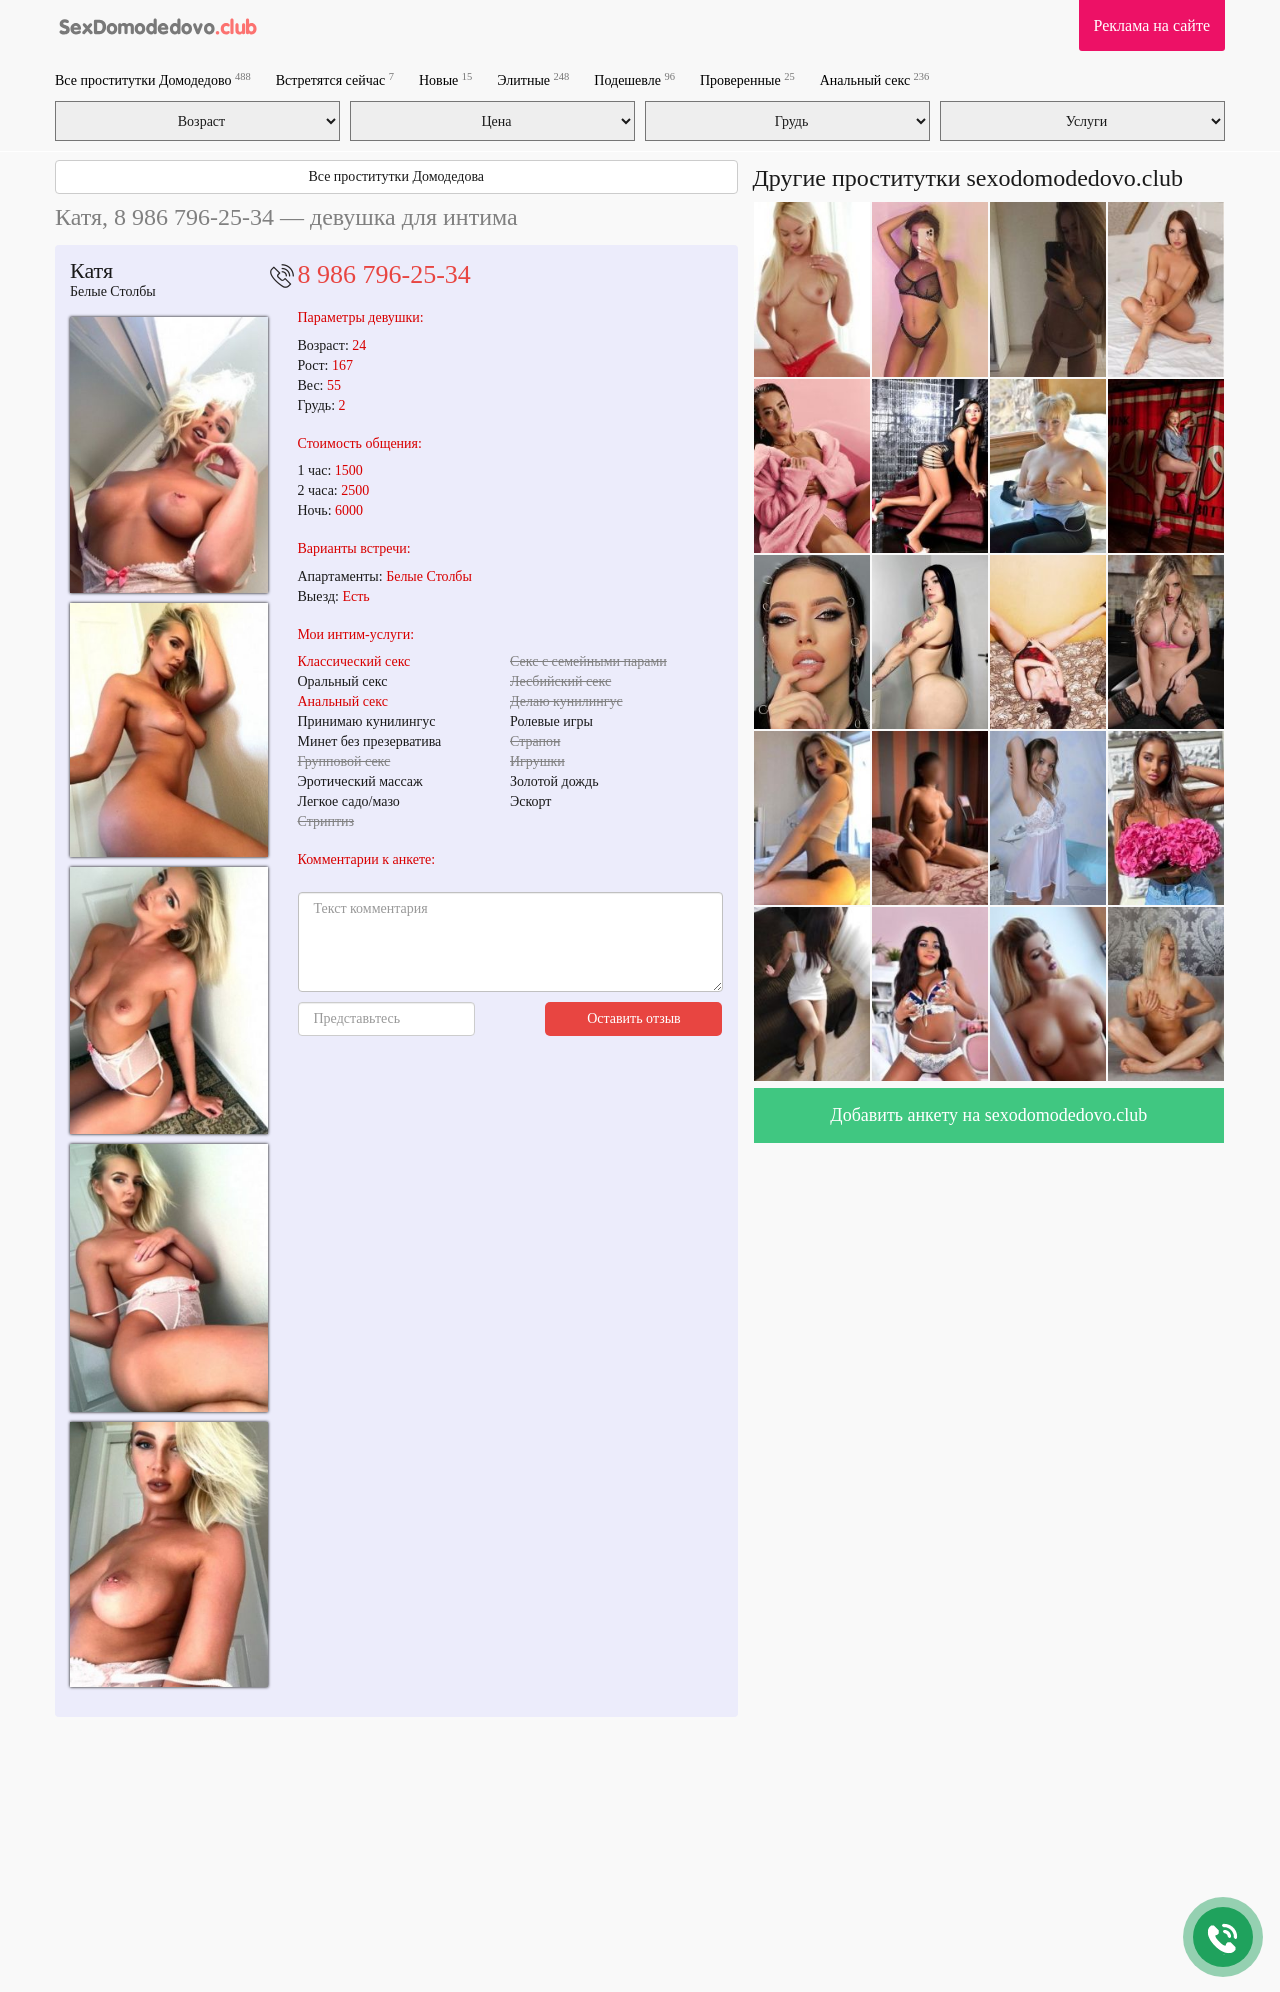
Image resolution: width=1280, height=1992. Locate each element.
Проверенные (747, 79)
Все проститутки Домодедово (153, 79)
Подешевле (634, 79)
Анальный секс (875, 79)
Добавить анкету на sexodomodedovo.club (988, 1115)
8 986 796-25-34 (384, 274)
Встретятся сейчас (335, 79)
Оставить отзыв (634, 1018)
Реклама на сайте (1152, 25)
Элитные (533, 79)
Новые (445, 79)
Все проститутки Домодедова (396, 176)
